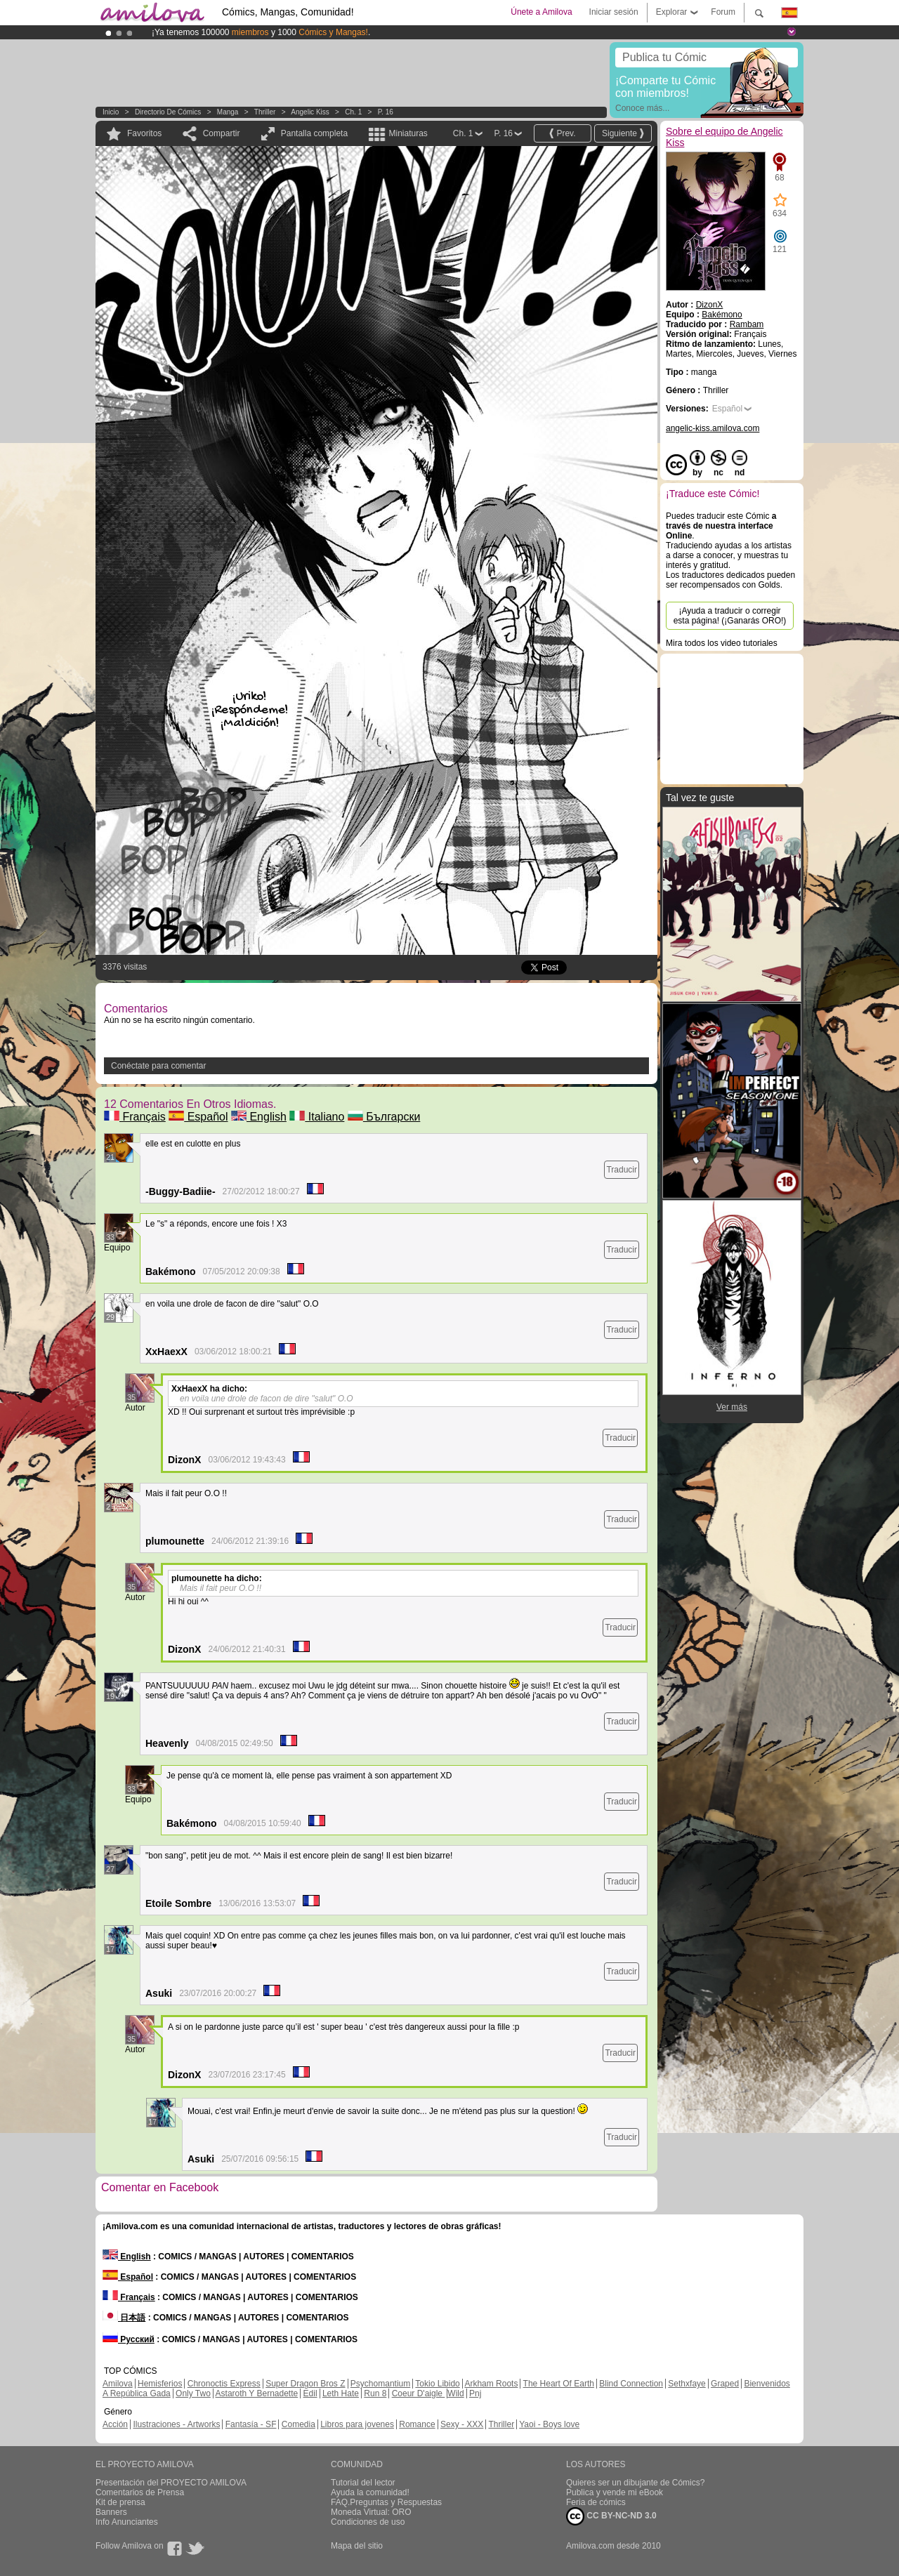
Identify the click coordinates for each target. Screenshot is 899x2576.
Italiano (316, 1117)
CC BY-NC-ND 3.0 (611, 2516)
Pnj (475, 2393)
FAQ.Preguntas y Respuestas (386, 2502)
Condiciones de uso (368, 2522)
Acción (115, 2424)
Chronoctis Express (224, 2384)
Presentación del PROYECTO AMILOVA (171, 2483)
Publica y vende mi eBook (614, 2492)
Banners (111, 2512)
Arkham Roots (491, 2384)
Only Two (193, 2393)
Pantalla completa (314, 133)
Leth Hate (340, 2393)
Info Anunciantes (127, 2522)
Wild (455, 2393)
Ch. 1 (353, 112)
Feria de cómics (596, 2502)
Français (135, 1117)
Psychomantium (380, 2384)
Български (384, 1117)
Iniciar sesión (613, 12)
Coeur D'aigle (418, 2393)
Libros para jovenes (357, 2424)
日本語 (124, 2318)
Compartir (221, 133)
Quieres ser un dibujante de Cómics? (635, 2483)
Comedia (298, 2424)
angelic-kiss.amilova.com (712, 428)
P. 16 (385, 112)
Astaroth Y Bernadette (257, 2393)
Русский (129, 2339)
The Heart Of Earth (558, 2384)
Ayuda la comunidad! (370, 2492)
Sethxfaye (686, 2384)
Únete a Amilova (541, 12)
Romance (417, 2424)
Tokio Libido (437, 2384)
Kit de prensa (120, 2502)
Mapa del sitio (357, 2546)
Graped (725, 2384)
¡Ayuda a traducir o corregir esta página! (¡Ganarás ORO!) (730, 616)
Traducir (621, 1170)
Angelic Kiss (310, 112)
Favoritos (144, 133)
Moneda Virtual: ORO (371, 2512)
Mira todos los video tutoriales (721, 643)
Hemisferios (160, 2384)
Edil (310, 2393)
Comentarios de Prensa (140, 2492)
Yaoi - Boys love (549, 2424)
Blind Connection (631, 2384)
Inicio (111, 112)
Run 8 (375, 2393)
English (259, 1117)
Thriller (265, 112)
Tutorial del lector (363, 2483)
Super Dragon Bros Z (305, 2384)
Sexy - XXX (461, 2424)
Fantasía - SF (251, 2424)
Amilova (118, 2384)
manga (228, 112)
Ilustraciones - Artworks (176, 2424)
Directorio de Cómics (168, 112)
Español (198, 1117)
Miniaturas (407, 133)
